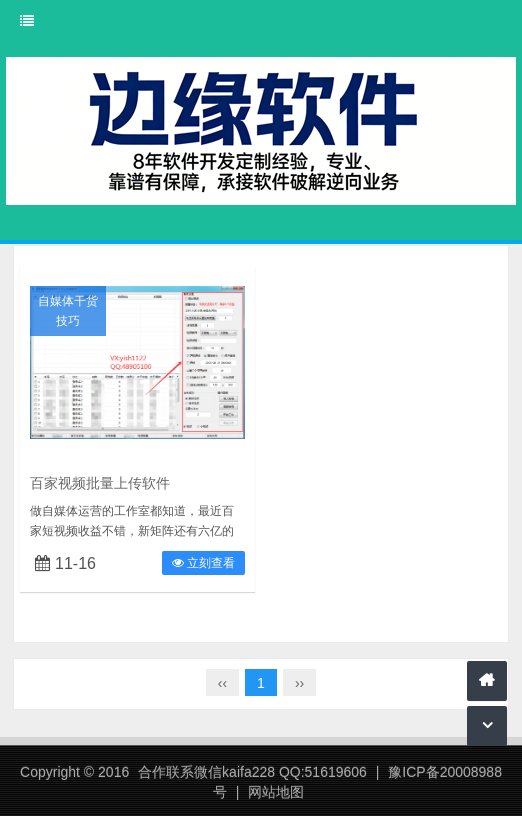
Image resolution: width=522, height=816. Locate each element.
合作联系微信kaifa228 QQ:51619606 (252, 772)
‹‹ (222, 683)
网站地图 (276, 792)
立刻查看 (203, 563)
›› (299, 683)
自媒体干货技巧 (68, 311)
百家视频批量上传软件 (100, 483)
